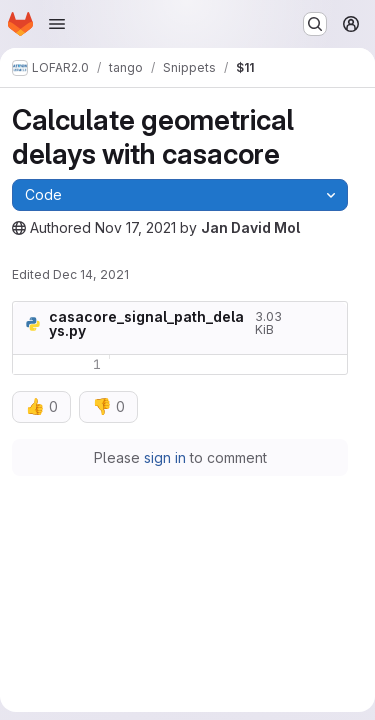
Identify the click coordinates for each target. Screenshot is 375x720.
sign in (165, 457)
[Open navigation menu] (57, 24)
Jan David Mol (250, 227)
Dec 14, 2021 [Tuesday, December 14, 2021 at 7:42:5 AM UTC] (91, 274)
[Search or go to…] (315, 24)
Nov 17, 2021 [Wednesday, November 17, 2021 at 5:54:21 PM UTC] (135, 227)
